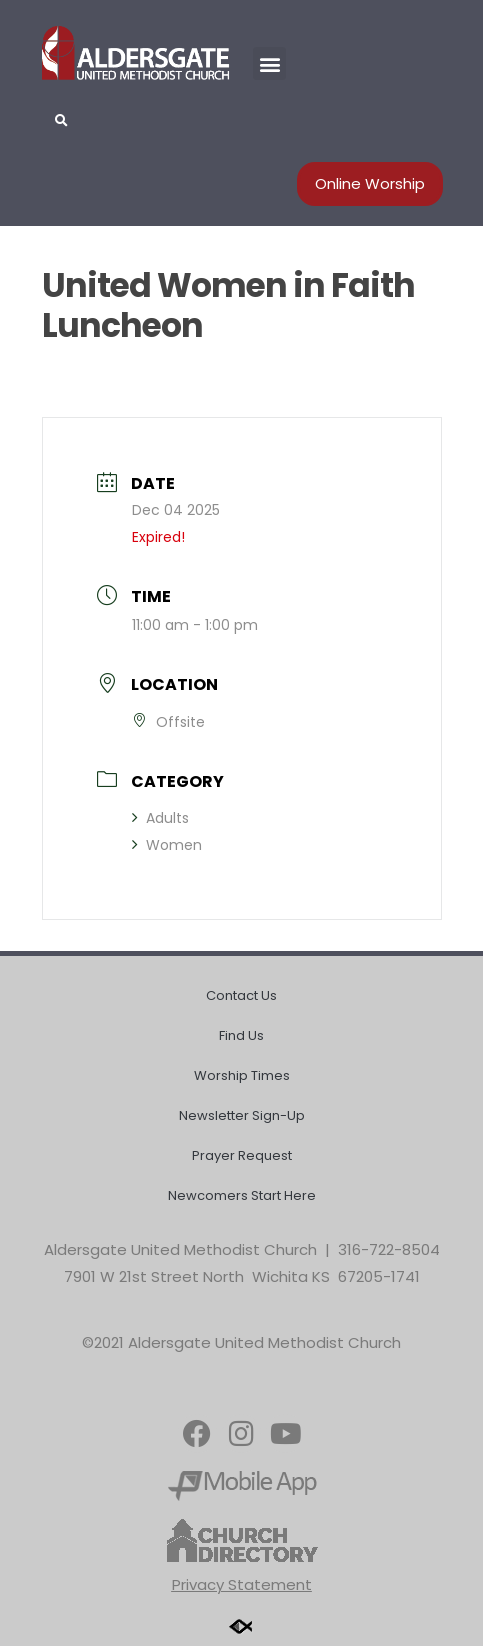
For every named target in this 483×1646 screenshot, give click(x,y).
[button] (269, 63)
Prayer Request (242, 1155)
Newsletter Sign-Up (242, 1115)
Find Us (241, 1035)
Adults (160, 818)
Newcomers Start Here (242, 1195)
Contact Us (241, 995)
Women (167, 845)
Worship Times (242, 1075)
